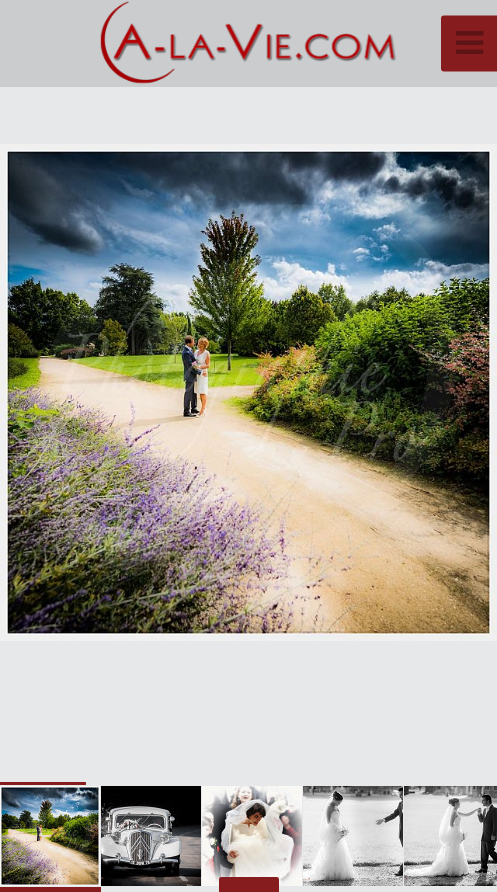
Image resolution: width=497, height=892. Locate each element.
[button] (437, 393)
